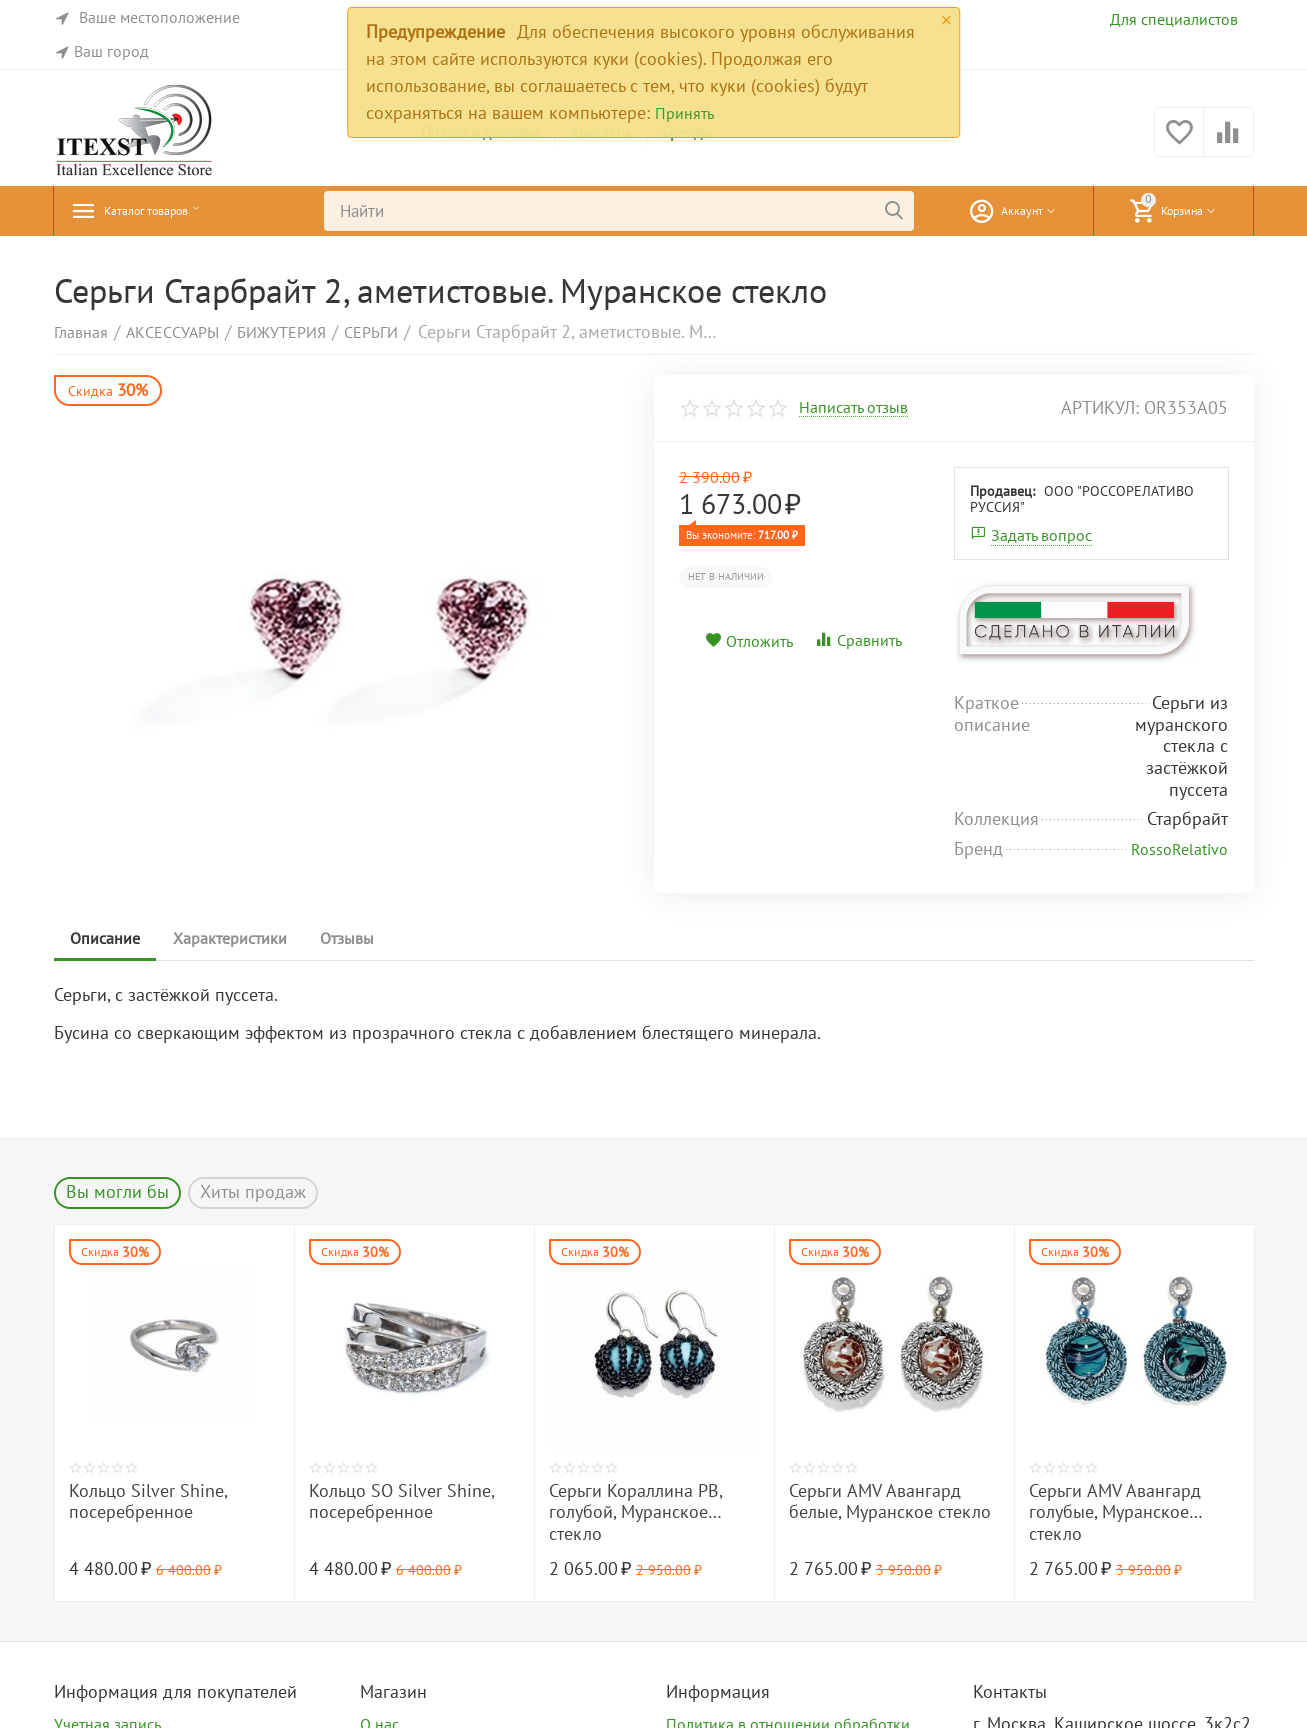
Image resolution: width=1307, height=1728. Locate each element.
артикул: (1100, 407)
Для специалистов (1174, 19)
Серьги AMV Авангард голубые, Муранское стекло (1115, 1512)
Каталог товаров (169, 211)
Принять (684, 113)
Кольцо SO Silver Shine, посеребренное (401, 1502)
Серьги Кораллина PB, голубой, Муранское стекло (635, 1512)
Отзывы (365, 938)
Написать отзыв (853, 408)
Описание (109, 938)
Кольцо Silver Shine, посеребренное (148, 1502)
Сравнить (858, 640)
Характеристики (241, 938)
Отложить (749, 641)
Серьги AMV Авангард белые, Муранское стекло (890, 1502)
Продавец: (1002, 491)
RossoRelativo (1179, 849)
